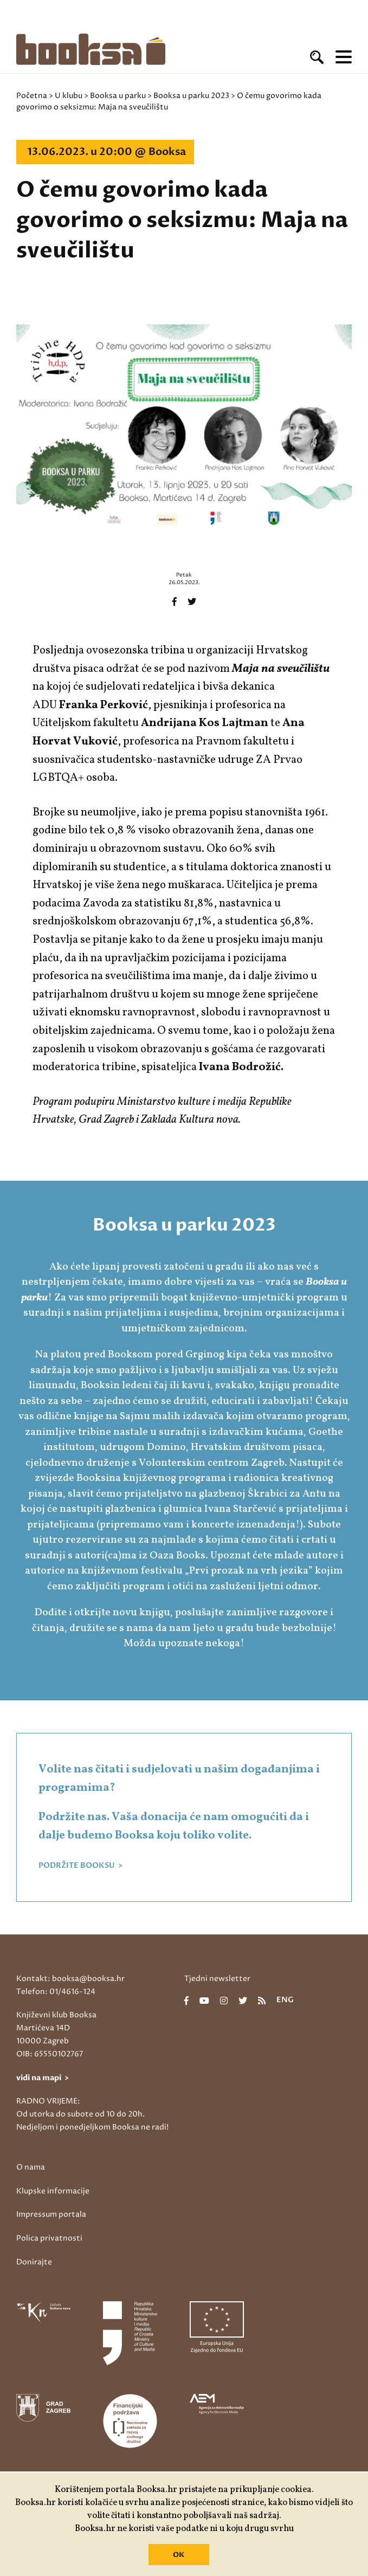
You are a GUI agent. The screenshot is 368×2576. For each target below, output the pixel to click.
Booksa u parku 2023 (191, 95)
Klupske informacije (52, 2191)
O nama (30, 2167)
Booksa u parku (118, 95)
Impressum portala (51, 2214)
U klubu (68, 95)
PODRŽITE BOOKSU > (80, 1865)
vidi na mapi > (42, 2078)
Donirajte (34, 2262)
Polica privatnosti (49, 2238)
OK (178, 2555)
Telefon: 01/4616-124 (55, 1991)
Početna (31, 95)
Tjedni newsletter (217, 1978)
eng (285, 2000)
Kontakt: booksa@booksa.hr (70, 1978)
